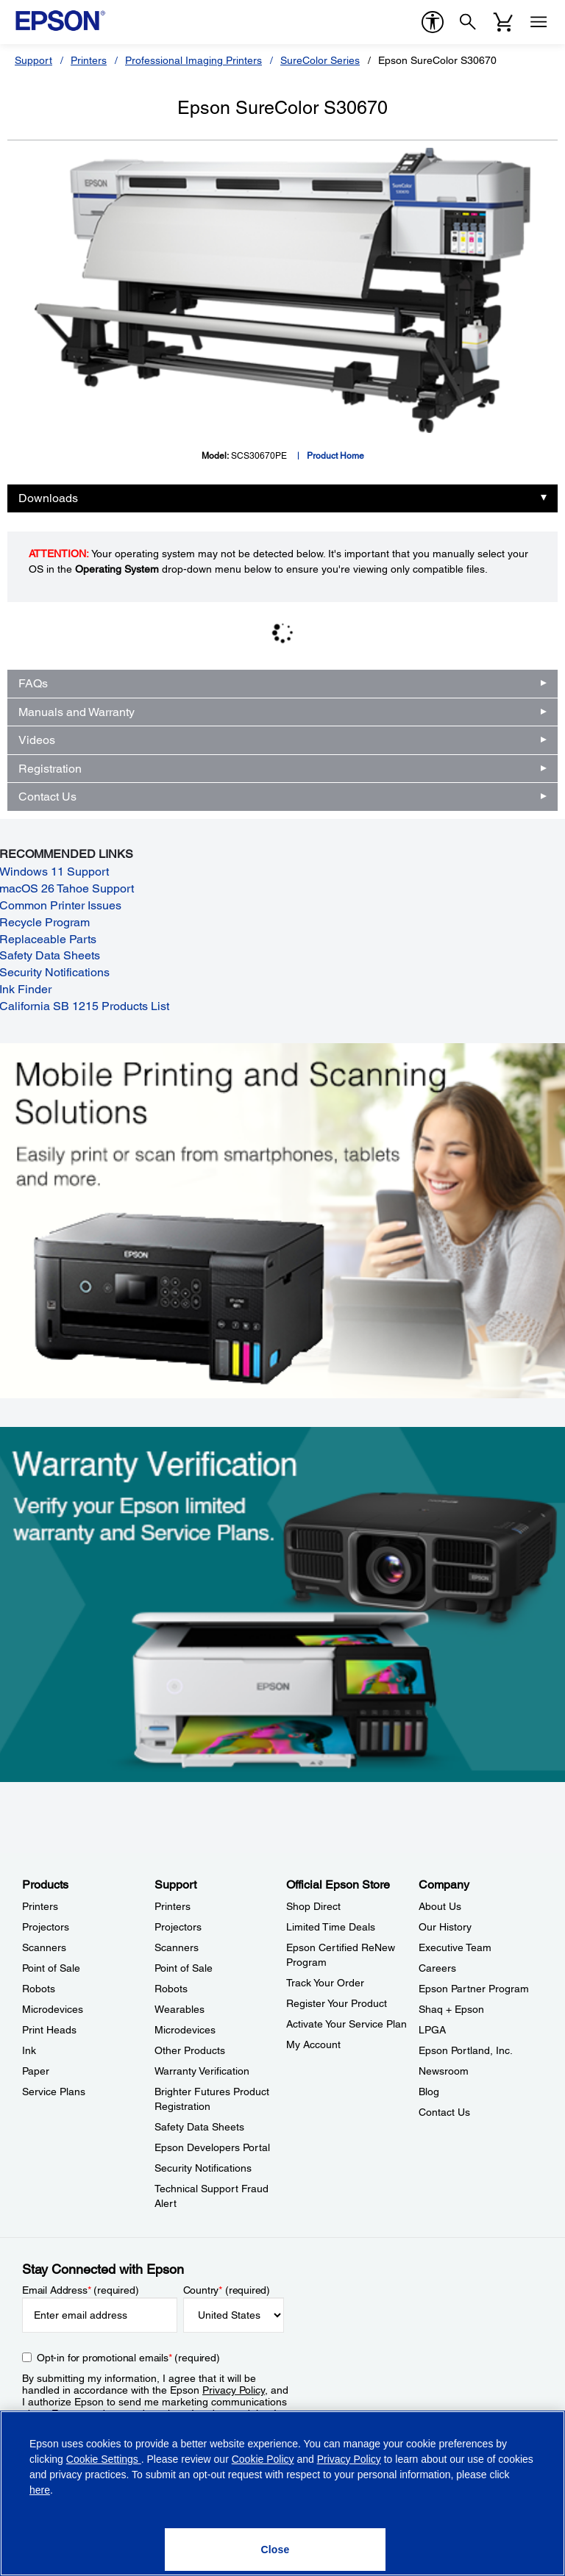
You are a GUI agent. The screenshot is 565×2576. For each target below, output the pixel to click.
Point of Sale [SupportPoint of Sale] (183, 1968)
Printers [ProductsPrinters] (40, 1906)
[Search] (468, 22)
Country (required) (227, 2290)
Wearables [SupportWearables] (179, 2009)
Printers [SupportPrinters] (172, 1906)
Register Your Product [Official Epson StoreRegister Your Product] (336, 2003)
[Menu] (538, 22)
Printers (89, 60)
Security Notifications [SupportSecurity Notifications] (203, 2168)
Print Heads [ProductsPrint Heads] (49, 2030)
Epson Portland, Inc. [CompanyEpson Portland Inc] (466, 2050)
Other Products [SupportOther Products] (189, 2050)
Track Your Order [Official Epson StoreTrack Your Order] (325, 1983)
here (39, 2490)
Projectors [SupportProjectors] (178, 1927)
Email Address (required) (80, 2290)
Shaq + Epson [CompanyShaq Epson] (451, 2009)
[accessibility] (432, 22)
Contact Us (47, 797)
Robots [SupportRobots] (171, 1988)
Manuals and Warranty (76, 712)
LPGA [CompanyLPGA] (432, 2030)
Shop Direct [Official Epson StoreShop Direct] (313, 1906)
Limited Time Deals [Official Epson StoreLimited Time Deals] (330, 1927)
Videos (36, 740)
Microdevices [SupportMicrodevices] (185, 2030)
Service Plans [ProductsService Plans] (53, 2091)
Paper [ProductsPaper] (35, 2071)
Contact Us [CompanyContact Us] (444, 2112)
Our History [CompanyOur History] (445, 1927)
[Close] (275, 2549)
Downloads (48, 498)
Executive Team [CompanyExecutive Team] (455, 1947)
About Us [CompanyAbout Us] (440, 1906)
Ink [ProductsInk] (29, 2050)
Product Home (335, 456)
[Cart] (503, 22)
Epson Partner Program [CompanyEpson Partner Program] (474, 1988)
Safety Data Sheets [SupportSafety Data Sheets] (199, 2127)
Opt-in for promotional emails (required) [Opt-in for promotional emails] (128, 2358)
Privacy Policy (233, 2390)
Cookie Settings (103, 2459)
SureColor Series (320, 60)
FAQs (33, 683)
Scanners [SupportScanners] (176, 1947)
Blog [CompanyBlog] (429, 2091)
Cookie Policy (263, 2459)
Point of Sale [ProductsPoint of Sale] (51, 1968)
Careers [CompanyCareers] (437, 1968)
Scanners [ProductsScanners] (44, 1947)
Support (33, 60)
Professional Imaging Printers (193, 60)
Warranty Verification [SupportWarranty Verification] (201, 2071)
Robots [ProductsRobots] (38, 1988)
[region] (282, 2493)
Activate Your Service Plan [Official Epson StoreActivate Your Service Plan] (346, 2024)
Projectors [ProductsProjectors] (45, 1927)
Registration (50, 769)
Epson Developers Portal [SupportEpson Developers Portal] (212, 2147)
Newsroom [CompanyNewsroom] (444, 2071)
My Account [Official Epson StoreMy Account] (313, 2044)
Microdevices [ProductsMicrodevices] (52, 2009)
